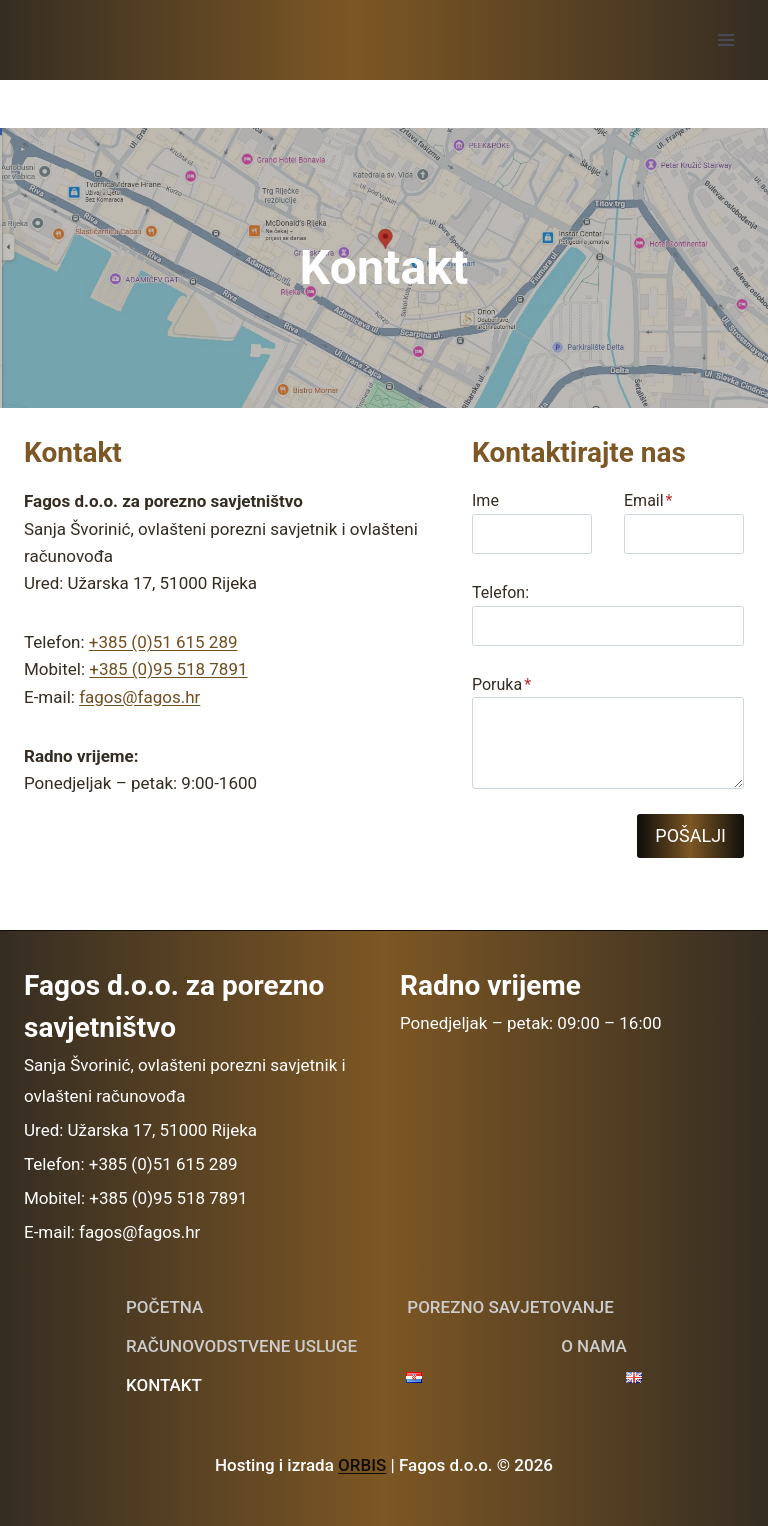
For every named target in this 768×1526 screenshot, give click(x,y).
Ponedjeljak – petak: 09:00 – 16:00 (531, 1023)
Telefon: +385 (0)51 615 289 (131, 1164)
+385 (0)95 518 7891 (168, 669)
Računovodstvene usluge (241, 1346)
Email (648, 500)
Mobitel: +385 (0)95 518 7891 (136, 1198)
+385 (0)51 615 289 (163, 642)
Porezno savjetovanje (510, 1307)
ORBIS (362, 1465)
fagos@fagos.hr (139, 697)
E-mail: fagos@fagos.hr (112, 1232)
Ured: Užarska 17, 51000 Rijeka (140, 1130)
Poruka (501, 684)
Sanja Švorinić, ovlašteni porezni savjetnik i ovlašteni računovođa (185, 1080)
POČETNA (164, 1307)
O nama (594, 1346)
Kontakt (164, 1385)
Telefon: (500, 592)
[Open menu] (725, 39)
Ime (485, 500)
